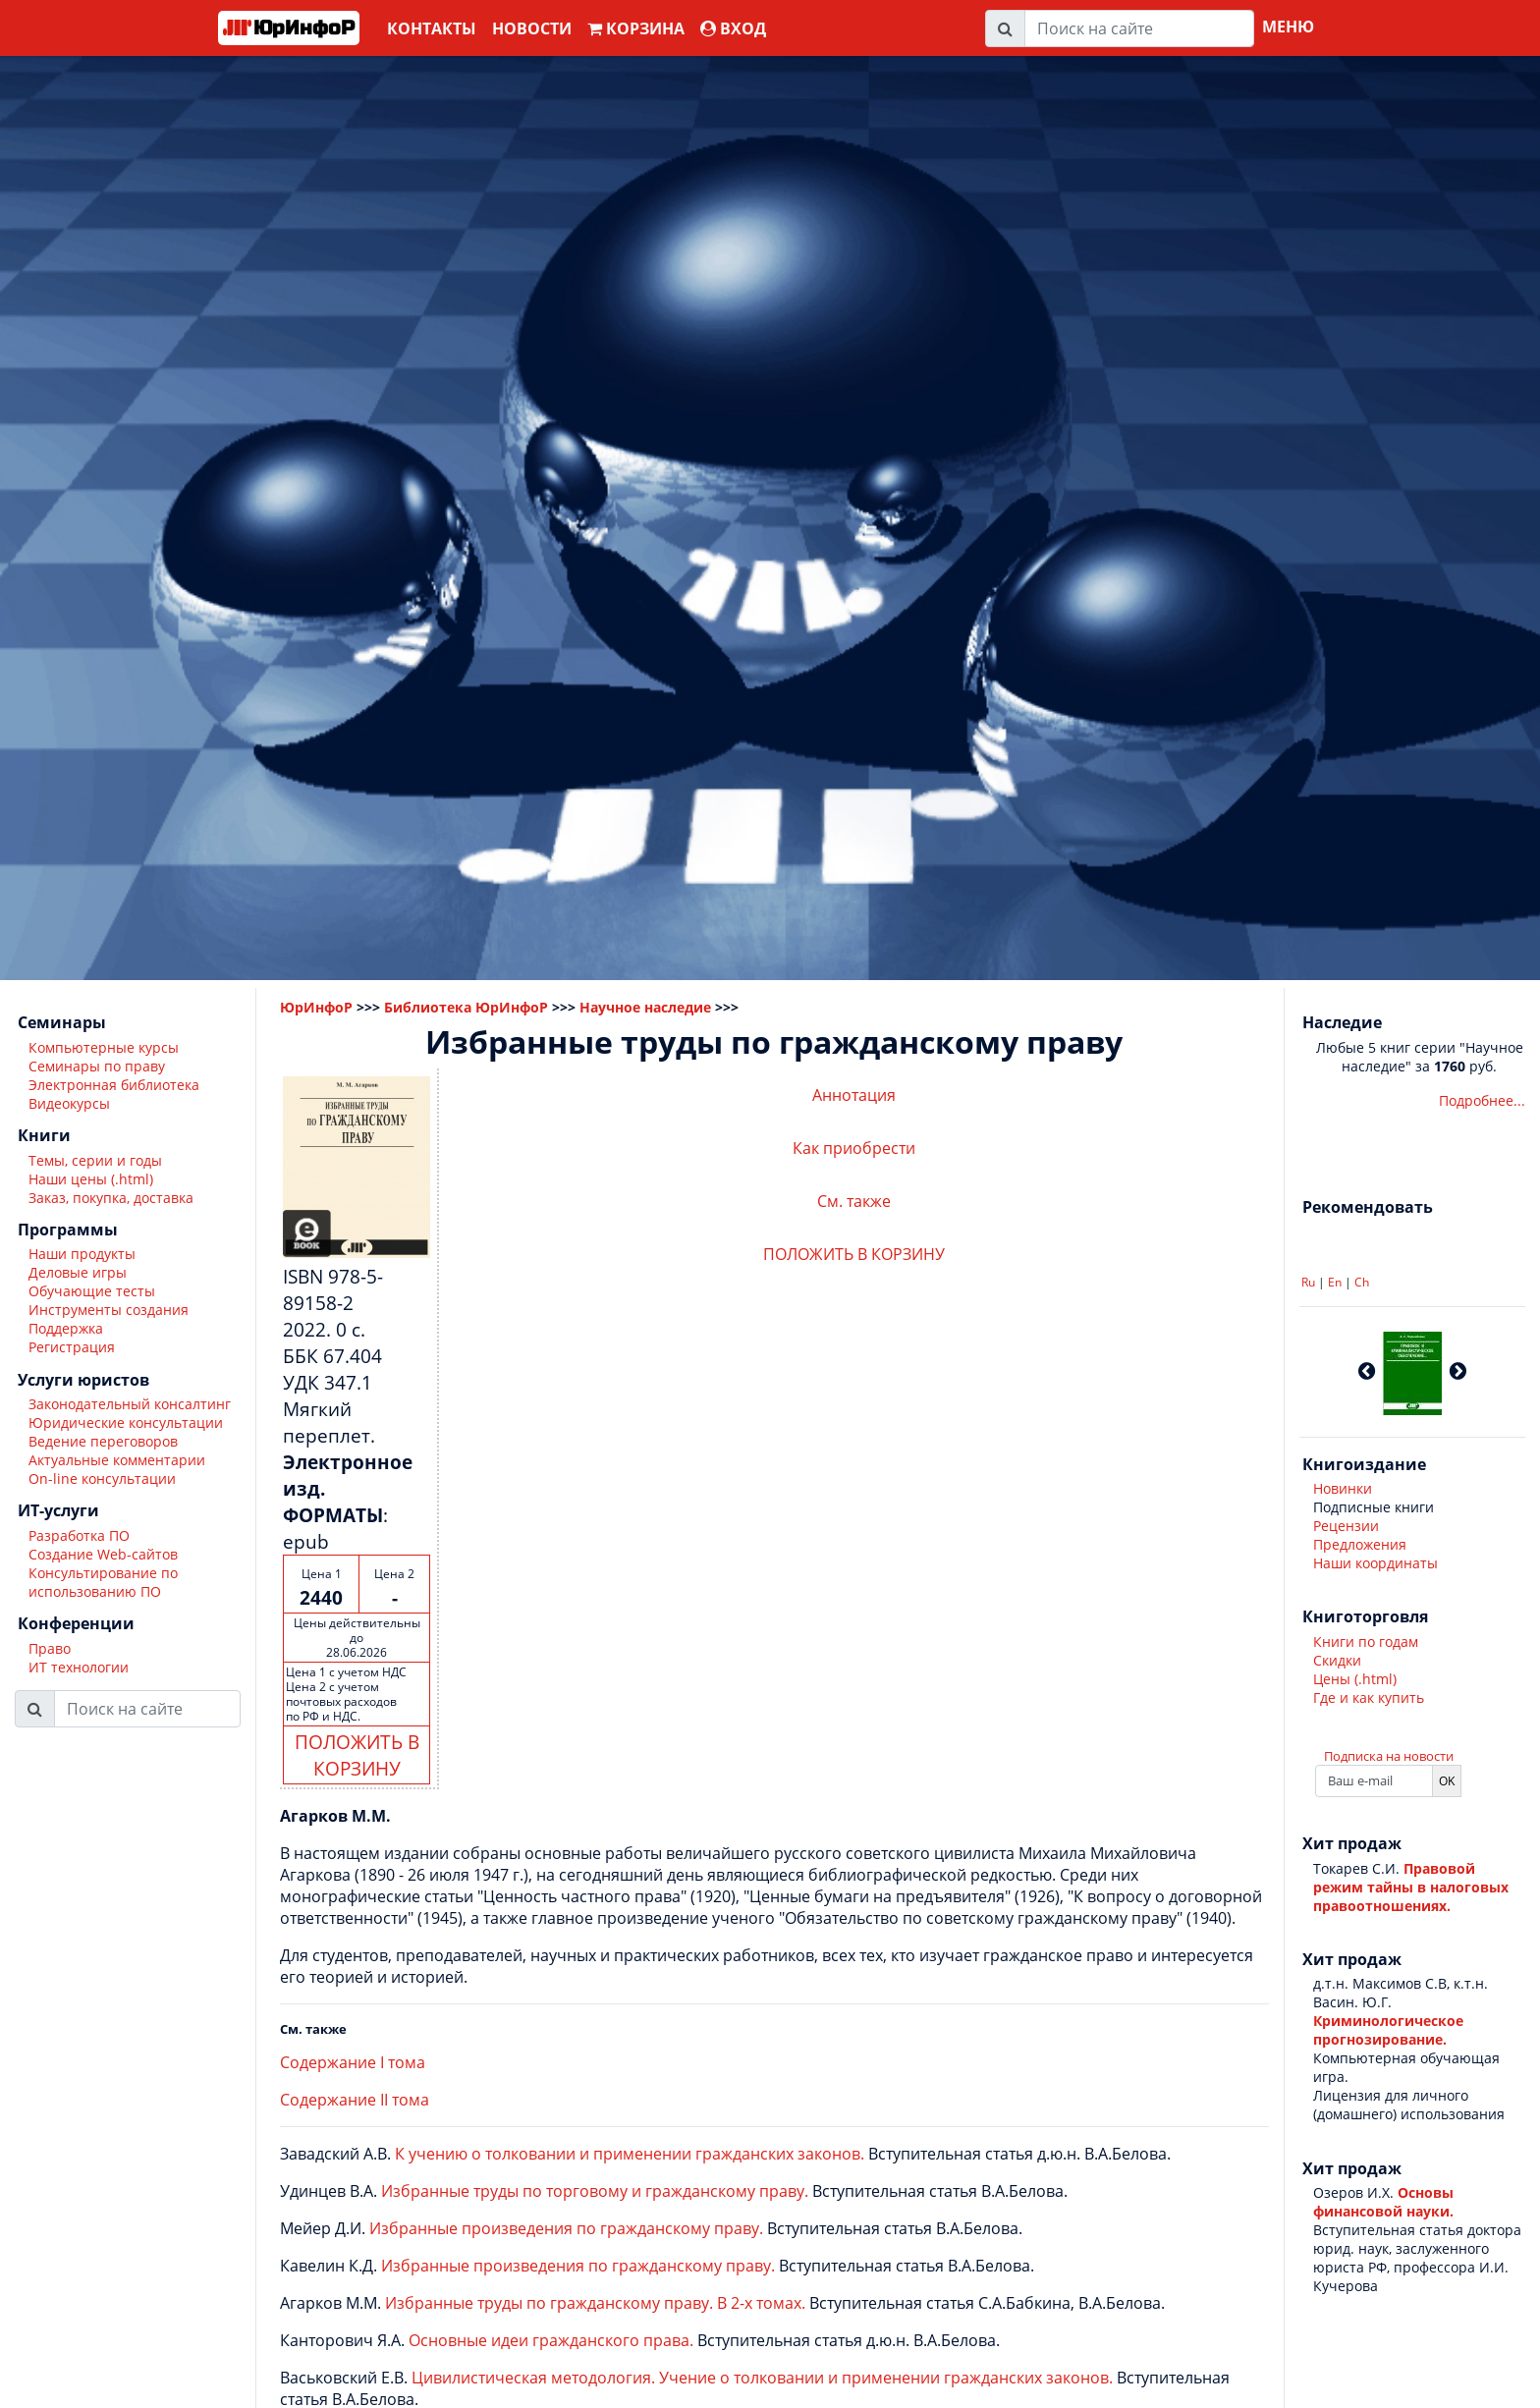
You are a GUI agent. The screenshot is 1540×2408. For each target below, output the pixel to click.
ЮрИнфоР (316, 1007)
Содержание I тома (352, 2062)
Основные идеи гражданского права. (551, 2340)
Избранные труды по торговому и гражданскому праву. (594, 2191)
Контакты (431, 28)
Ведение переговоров (103, 1441)
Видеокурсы (69, 1103)
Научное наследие (645, 1007)
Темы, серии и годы (95, 1160)
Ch (1361, 1282)
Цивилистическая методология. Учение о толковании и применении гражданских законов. (762, 2377)
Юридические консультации (125, 1422)
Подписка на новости (1389, 1756)
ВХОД (733, 28)
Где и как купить (1368, 1697)
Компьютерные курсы (103, 1047)
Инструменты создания (108, 1309)
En (1335, 1282)
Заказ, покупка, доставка (110, 1197)
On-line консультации (102, 1478)
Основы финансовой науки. (1383, 2201)
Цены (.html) (1355, 1678)
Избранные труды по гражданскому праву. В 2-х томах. (595, 2303)
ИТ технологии (78, 1667)
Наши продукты (82, 1253)
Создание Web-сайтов (103, 1554)
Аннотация (854, 1095)
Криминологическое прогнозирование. (1388, 2030)
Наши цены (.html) (90, 1179)
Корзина (636, 28)
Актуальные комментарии (116, 1459)
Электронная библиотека (113, 1084)
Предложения (1359, 1544)
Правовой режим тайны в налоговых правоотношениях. (1411, 1887)
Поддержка (65, 1328)
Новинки (1342, 1488)
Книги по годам (1365, 1641)
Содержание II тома (354, 2099)
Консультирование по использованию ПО (103, 1582)
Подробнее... (1482, 1100)
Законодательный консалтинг (129, 1404)
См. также (854, 1201)
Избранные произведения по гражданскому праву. (566, 2228)
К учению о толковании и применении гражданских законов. (629, 2153)
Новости (532, 28)
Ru (1308, 1282)
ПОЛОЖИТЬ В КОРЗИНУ (357, 1754)
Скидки (1337, 1660)
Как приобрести (854, 1148)
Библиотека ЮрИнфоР (466, 1007)
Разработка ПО (79, 1535)
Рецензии (1346, 1525)
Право (49, 1648)
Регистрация (71, 1347)
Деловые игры (77, 1272)
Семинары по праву (96, 1066)
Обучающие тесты (91, 1291)
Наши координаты (1375, 1563)
